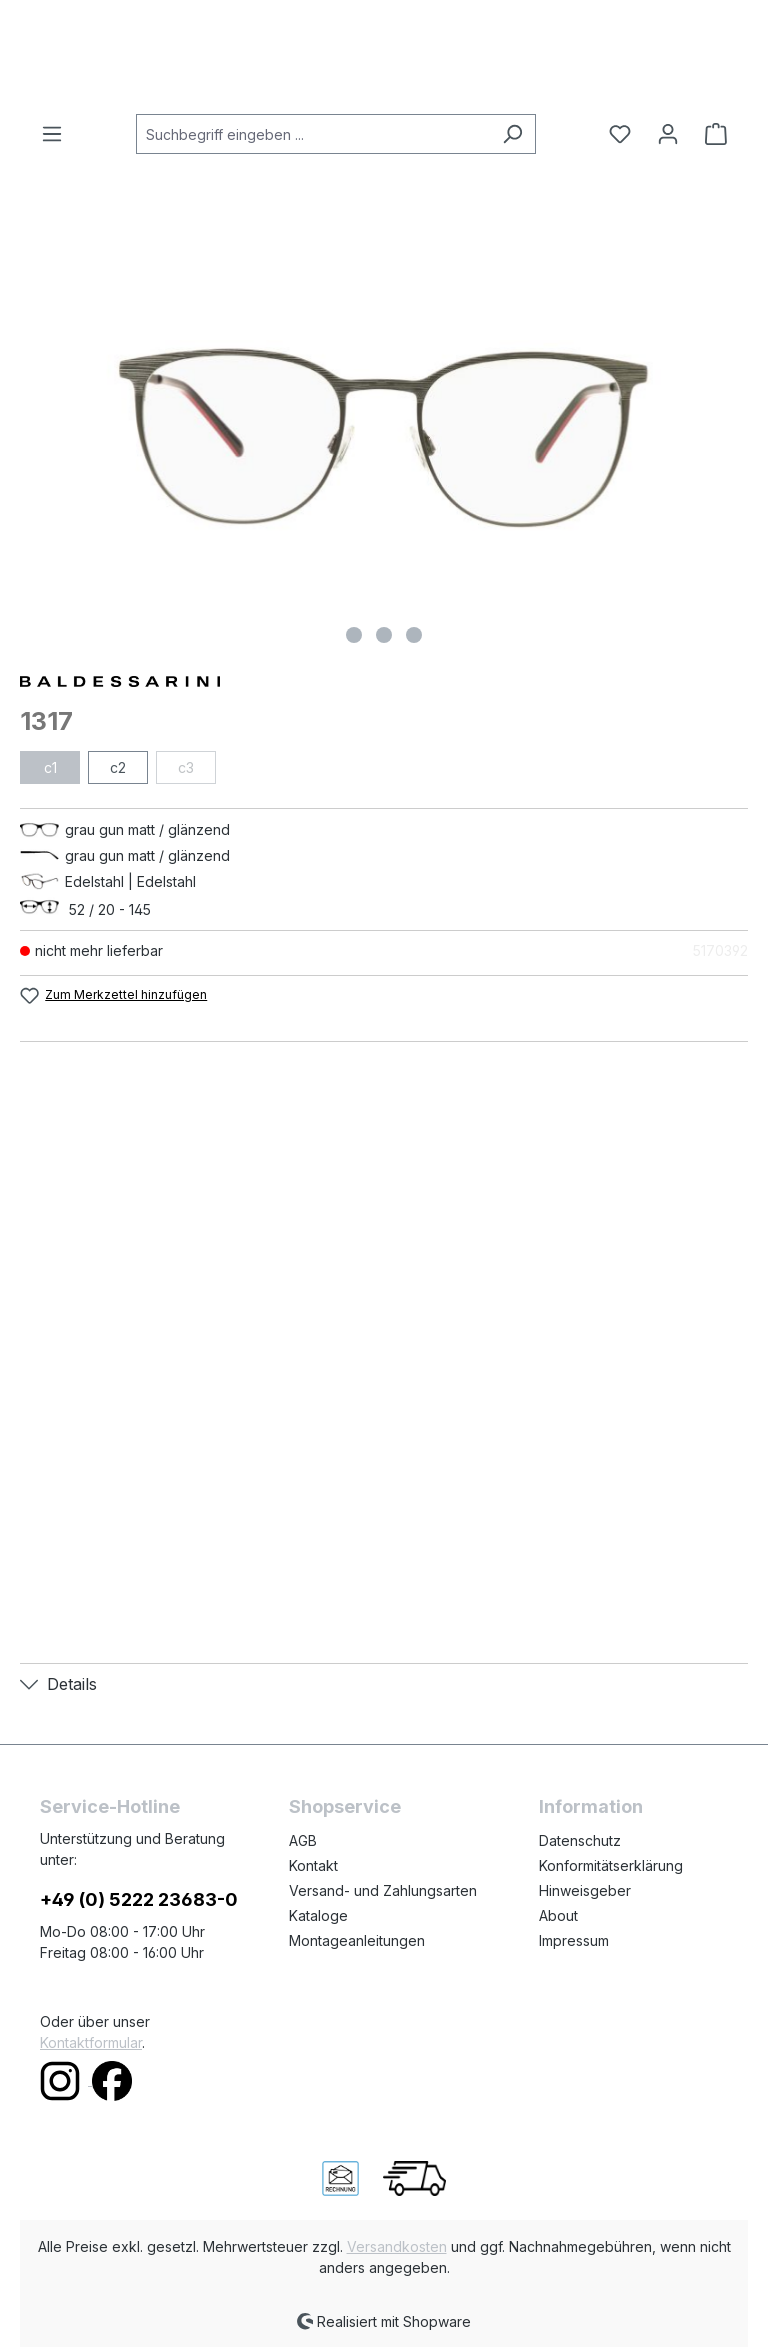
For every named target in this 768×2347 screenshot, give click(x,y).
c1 (50, 767)
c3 (186, 767)
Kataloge (318, 1915)
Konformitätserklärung (611, 1865)
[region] (384, 438)
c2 (118, 767)
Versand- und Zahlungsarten (383, 1890)
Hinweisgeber (585, 1890)
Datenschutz (580, 1840)
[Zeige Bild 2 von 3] (384, 635)
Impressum (574, 1940)
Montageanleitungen (357, 1940)
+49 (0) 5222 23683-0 (139, 1899)
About (558, 1915)
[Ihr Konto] (668, 134)
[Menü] (58, 134)
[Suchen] (512, 134)
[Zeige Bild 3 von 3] (414, 635)
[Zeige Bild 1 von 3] (354, 635)
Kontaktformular (91, 2042)
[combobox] (313, 134)
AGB (303, 1840)
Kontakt (313, 1865)
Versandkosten (397, 2246)
